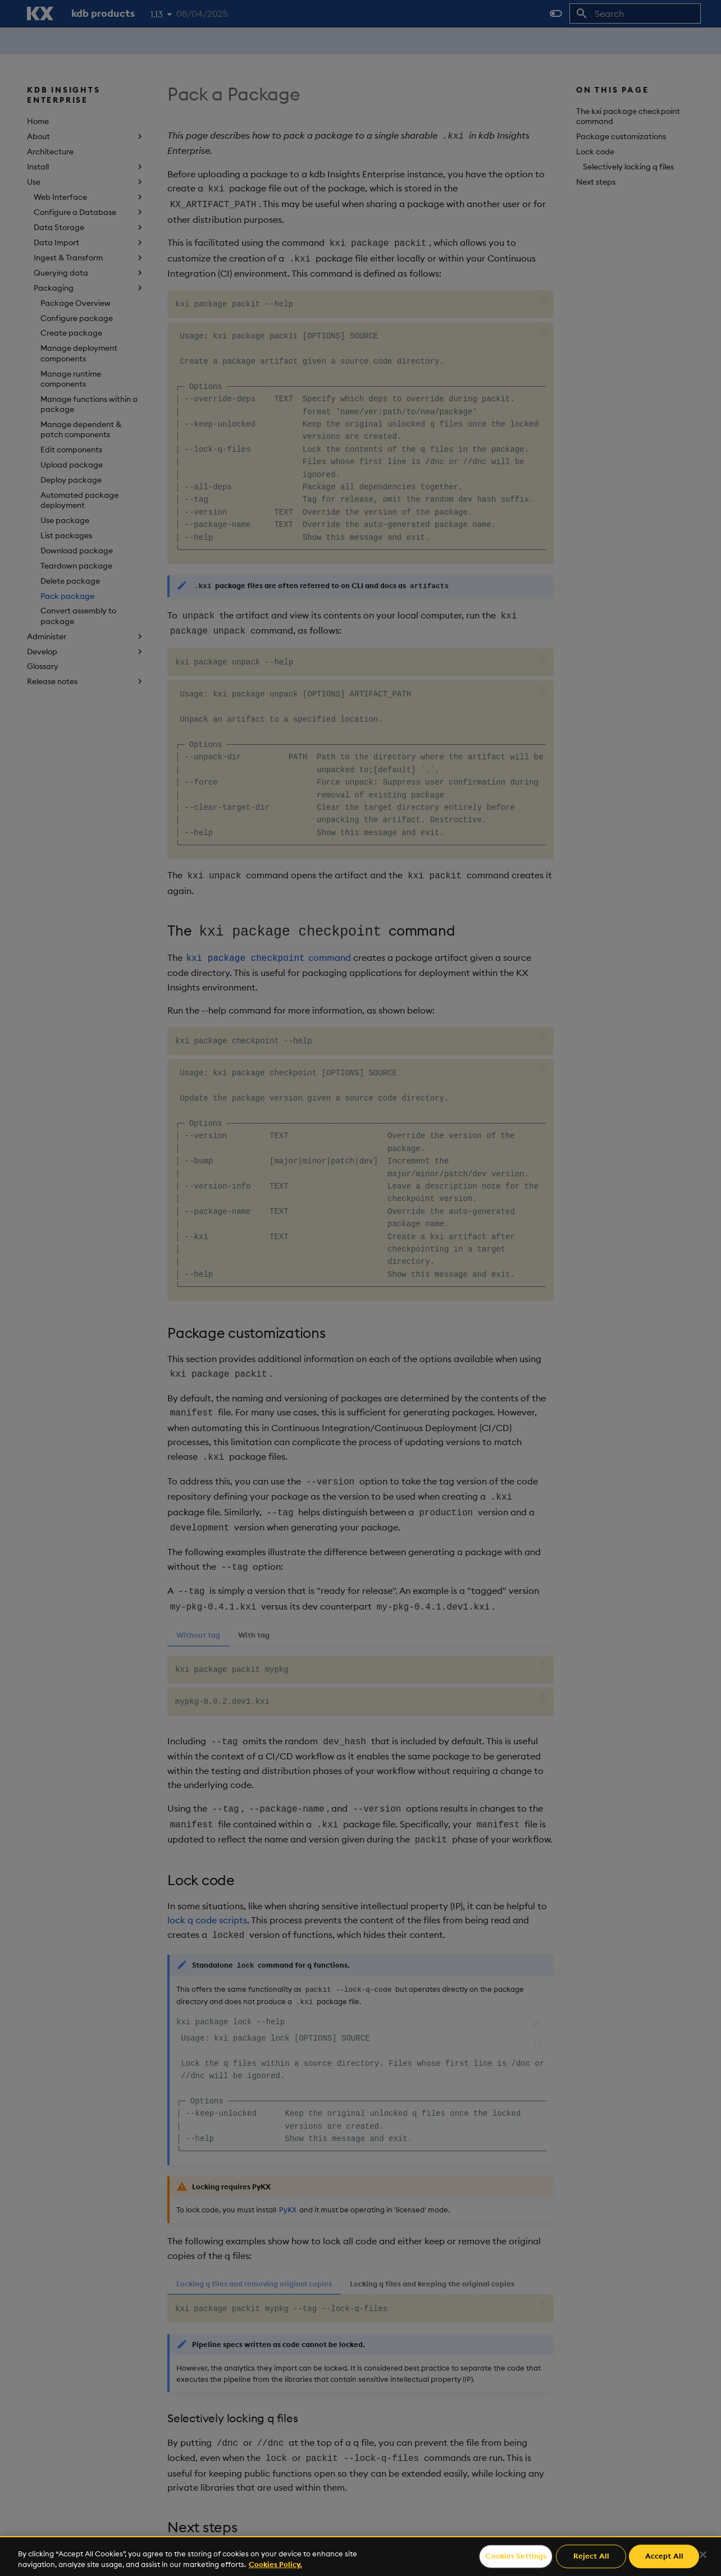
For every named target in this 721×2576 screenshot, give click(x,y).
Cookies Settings (515, 2556)
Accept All (664, 2556)
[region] (360, 2556)
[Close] (703, 2554)
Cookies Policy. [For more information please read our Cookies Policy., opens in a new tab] (275, 2564)
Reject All (591, 2556)
